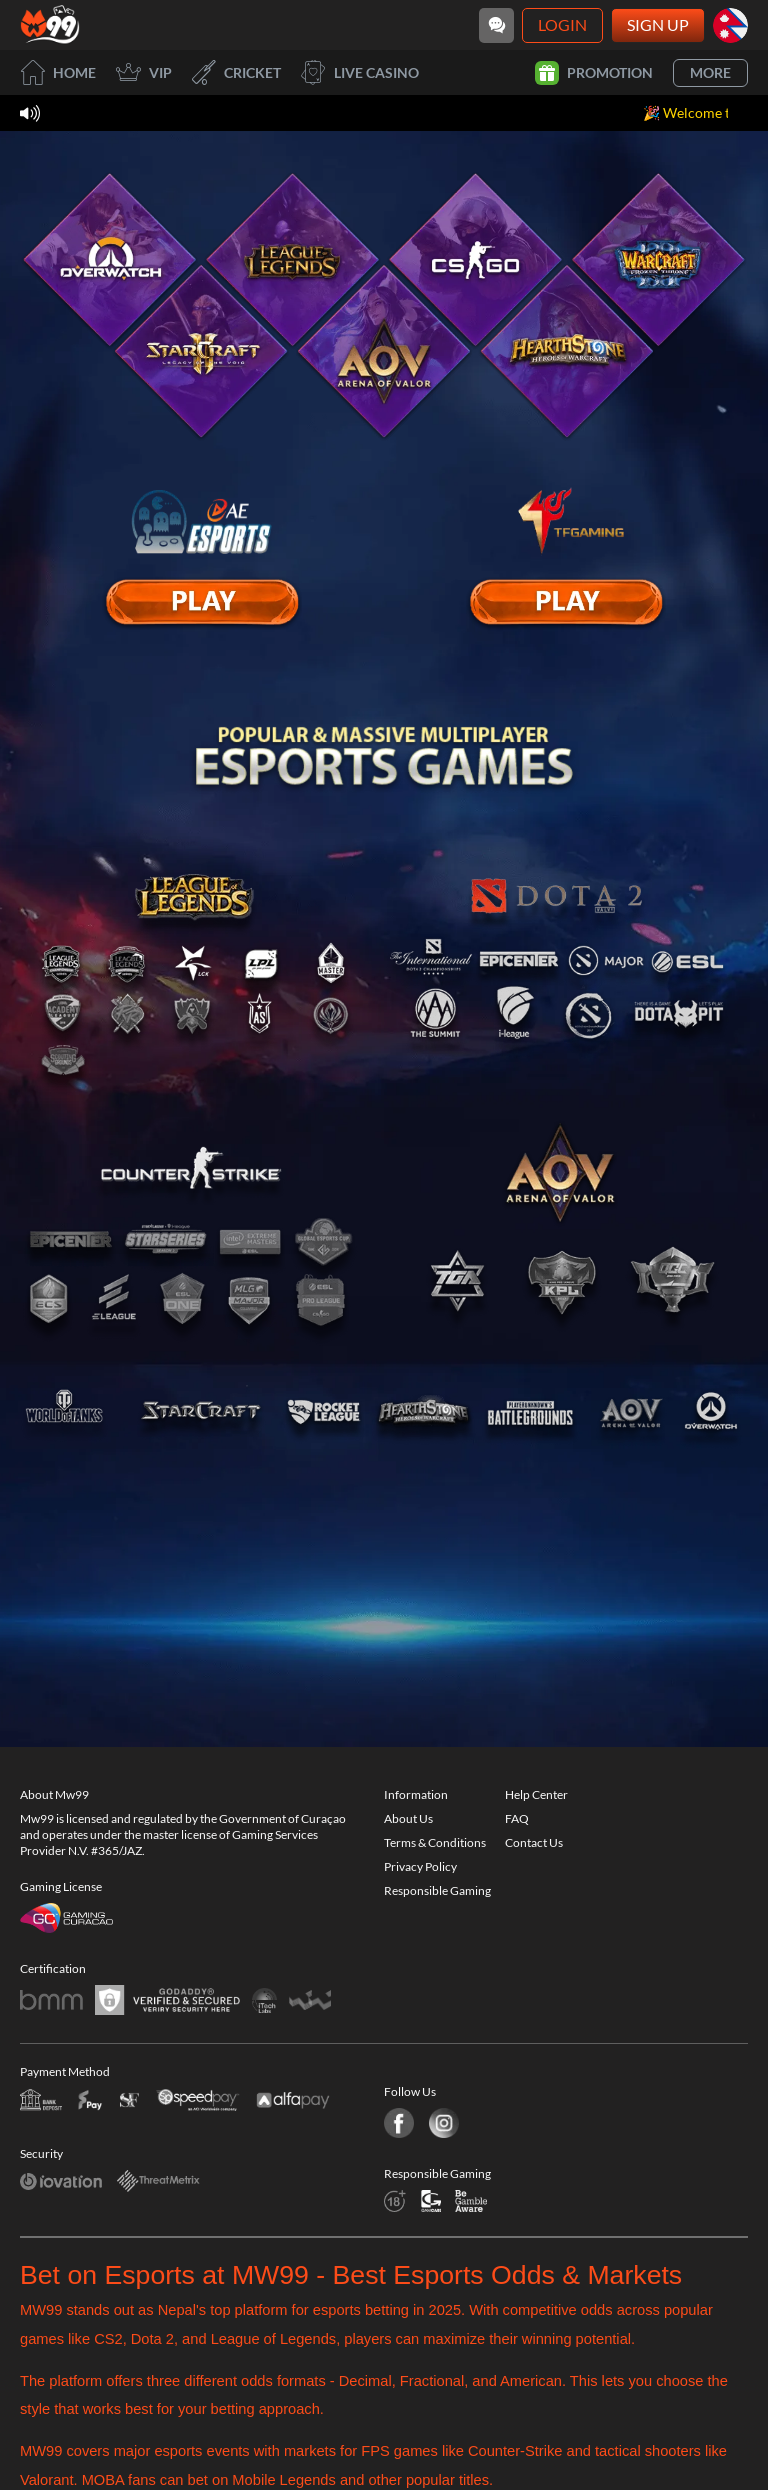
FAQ (517, 1815)
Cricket (236, 72)
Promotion (594, 73)
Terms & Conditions (435, 1839)
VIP (144, 72)
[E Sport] (202, 602)
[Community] (496, 25)
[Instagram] (441, 2120)
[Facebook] (399, 2120)
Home (58, 72)
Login (562, 24)
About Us (408, 1815)
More (710, 72)
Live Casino (360, 72)
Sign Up (658, 24)
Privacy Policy (420, 1863)
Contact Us (534, 1839)
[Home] (50, 25)
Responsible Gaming (437, 1887)
